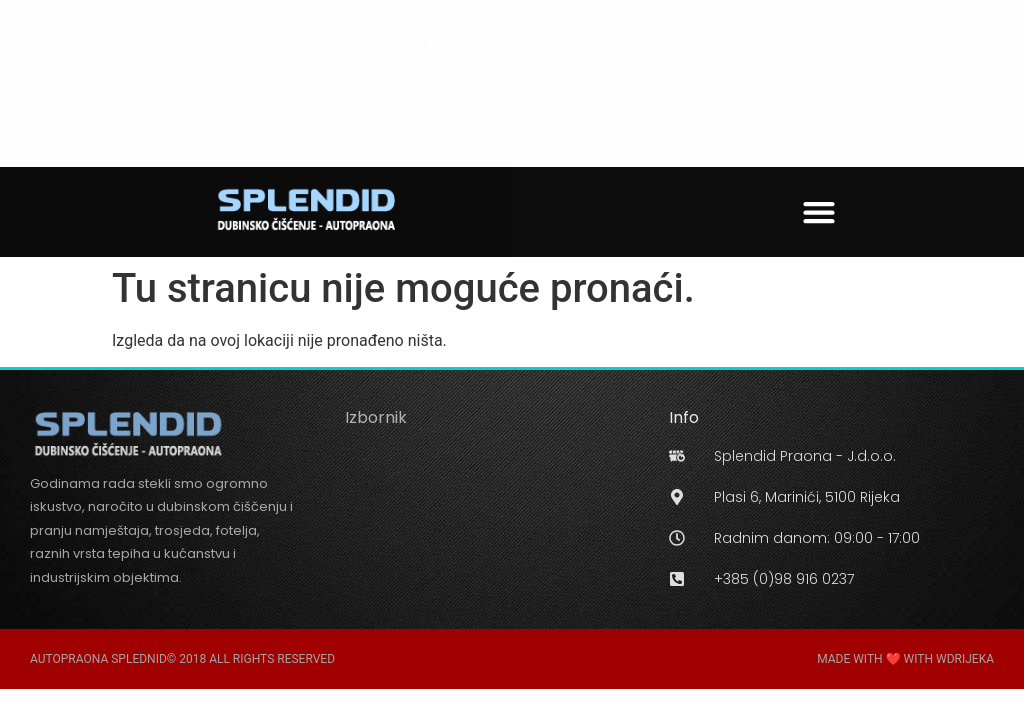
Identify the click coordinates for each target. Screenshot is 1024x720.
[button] (819, 211)
